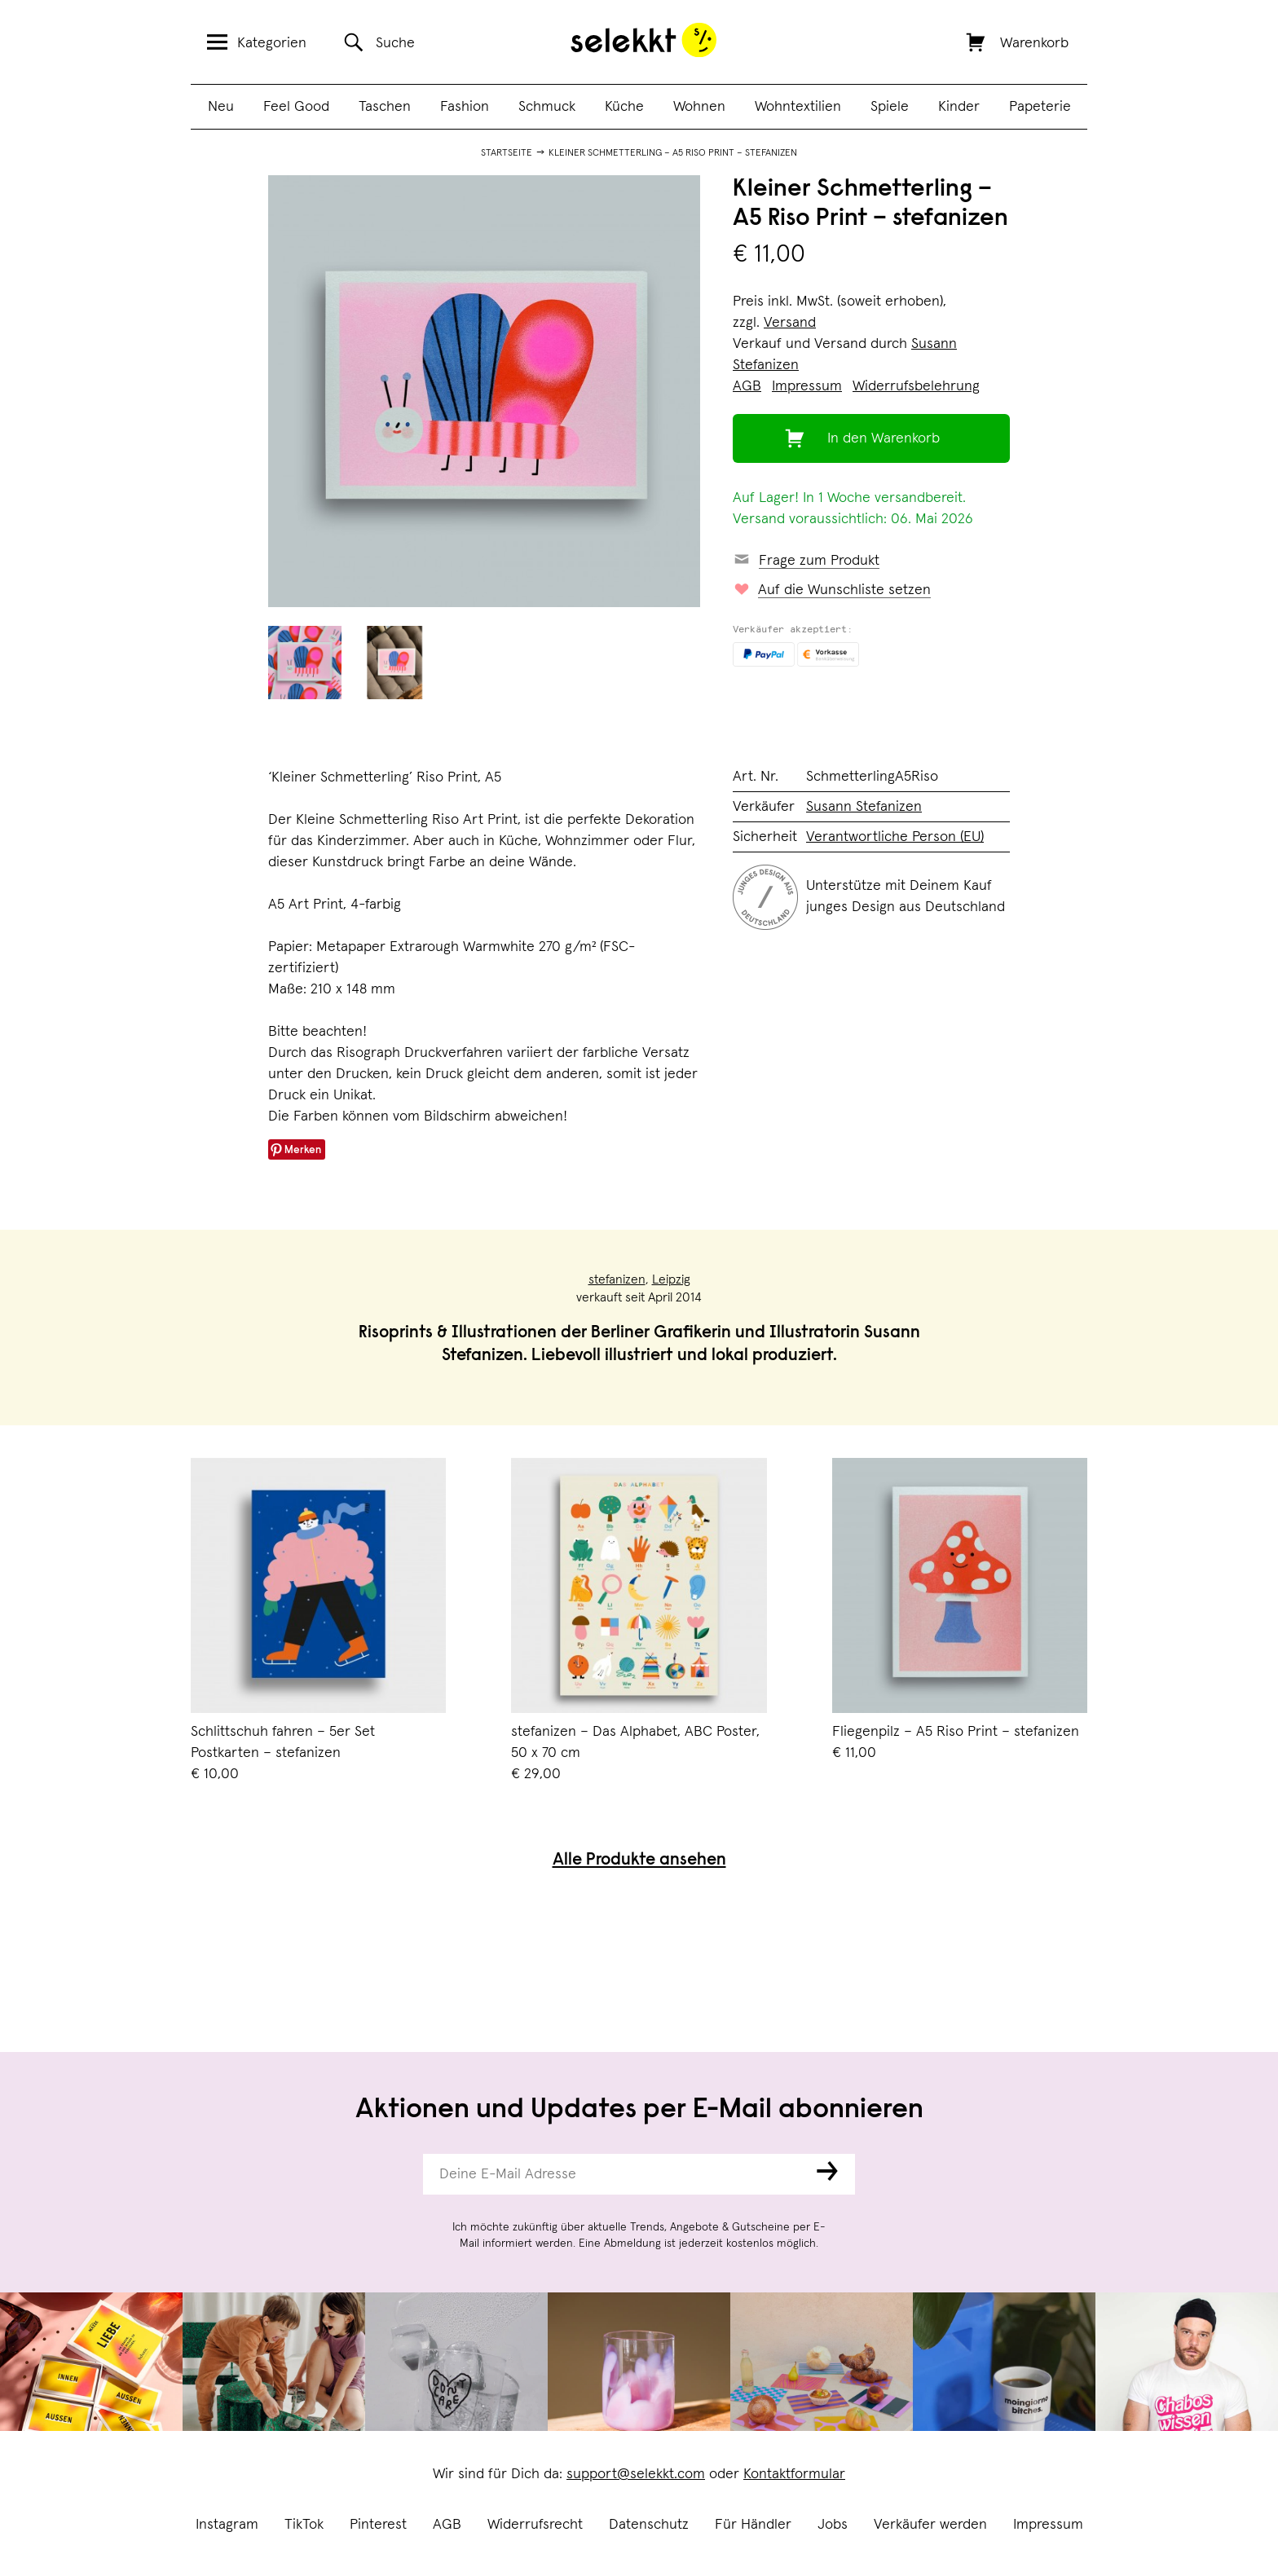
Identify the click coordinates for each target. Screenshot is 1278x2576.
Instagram (227, 2524)
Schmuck (546, 106)
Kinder (959, 106)
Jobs (832, 2524)
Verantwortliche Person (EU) (895, 837)
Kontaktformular (794, 2474)
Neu (221, 106)
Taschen (385, 106)
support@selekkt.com (635, 2474)
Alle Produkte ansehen (639, 1860)
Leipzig (671, 1279)
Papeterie (1040, 106)
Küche (624, 106)
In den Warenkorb (883, 438)
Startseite (506, 153)
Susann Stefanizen (864, 806)
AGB (447, 2524)
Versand (790, 322)
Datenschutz (649, 2524)
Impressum (1048, 2524)
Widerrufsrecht (535, 2524)
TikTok (304, 2524)
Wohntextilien (798, 106)
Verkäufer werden (930, 2524)
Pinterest (378, 2524)
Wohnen (699, 106)
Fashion (464, 106)
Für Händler (753, 2524)
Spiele (889, 106)
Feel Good (296, 106)
